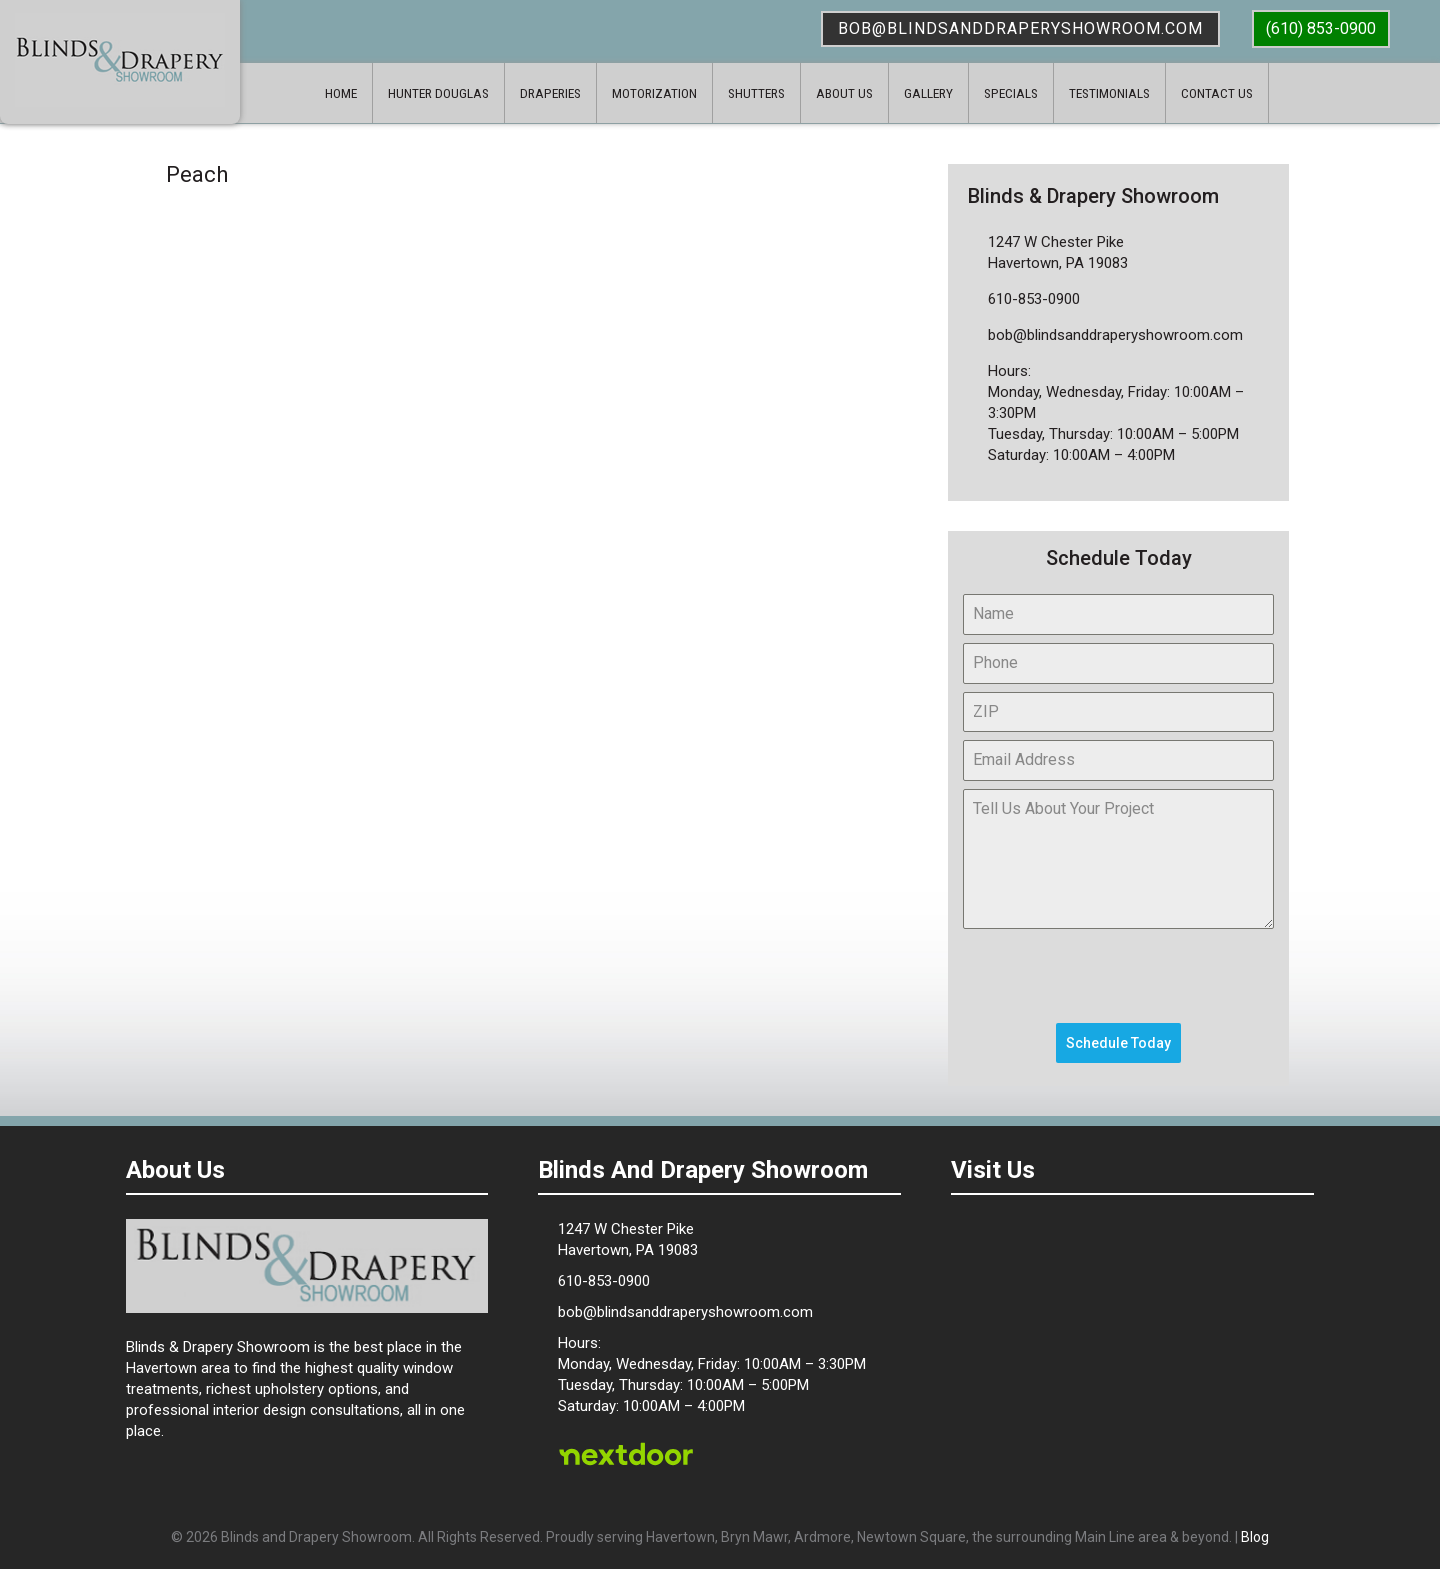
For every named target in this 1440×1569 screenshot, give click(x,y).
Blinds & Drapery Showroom (120, 60)
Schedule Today (1118, 1043)
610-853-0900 (1034, 299)
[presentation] (1115, 976)
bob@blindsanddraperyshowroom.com (1020, 28)
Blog (1255, 1537)
